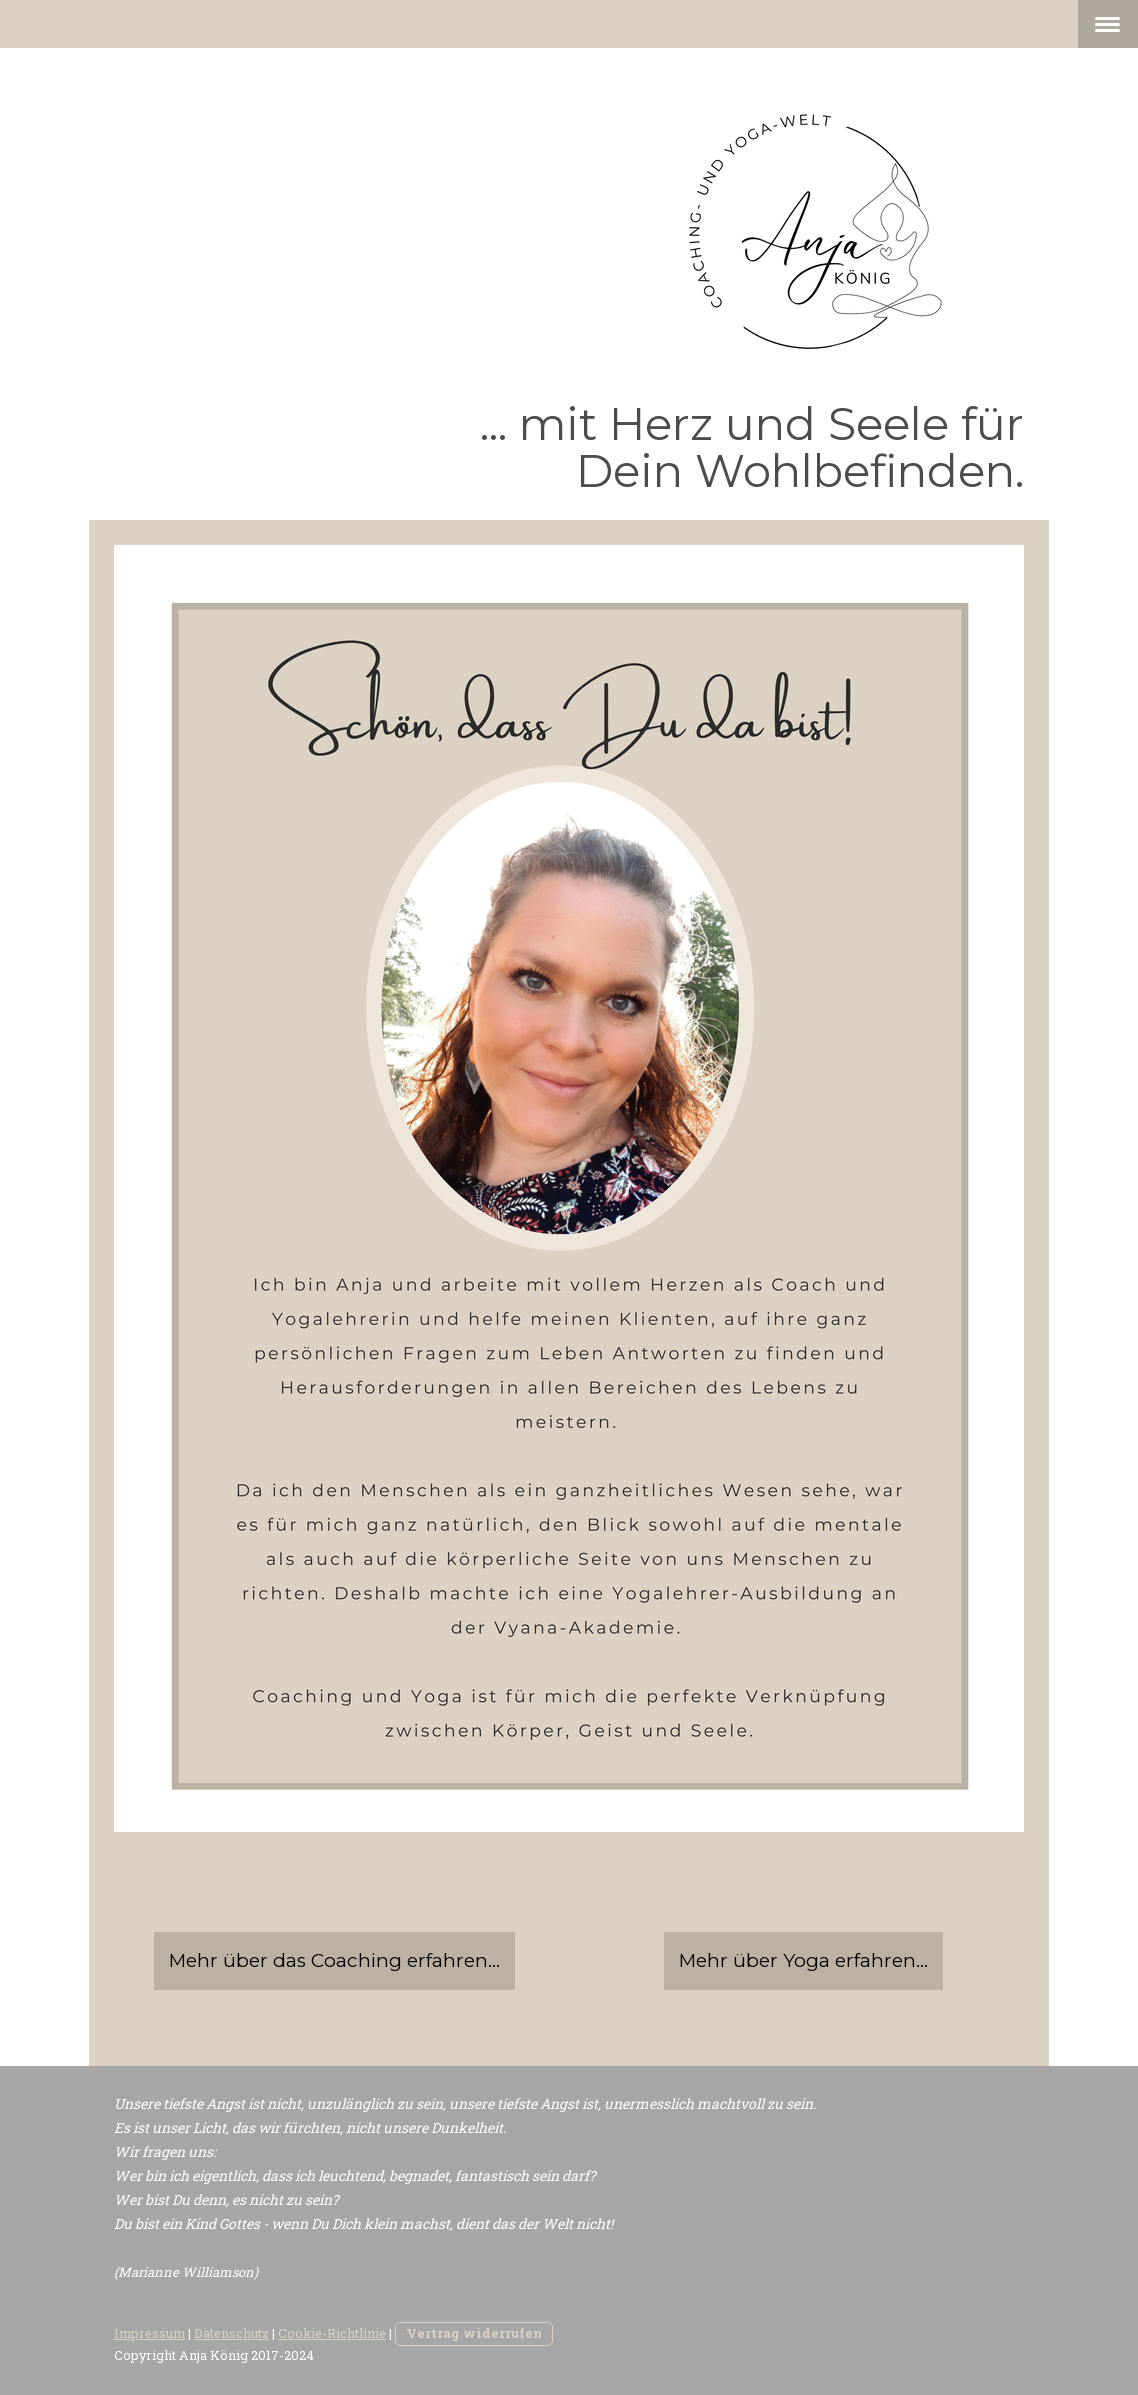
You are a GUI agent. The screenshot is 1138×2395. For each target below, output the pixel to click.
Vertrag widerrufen (474, 2333)
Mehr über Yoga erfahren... (803, 1960)
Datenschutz (231, 2333)
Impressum (149, 2333)
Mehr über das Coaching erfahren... (334, 1960)
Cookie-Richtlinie (332, 2333)
